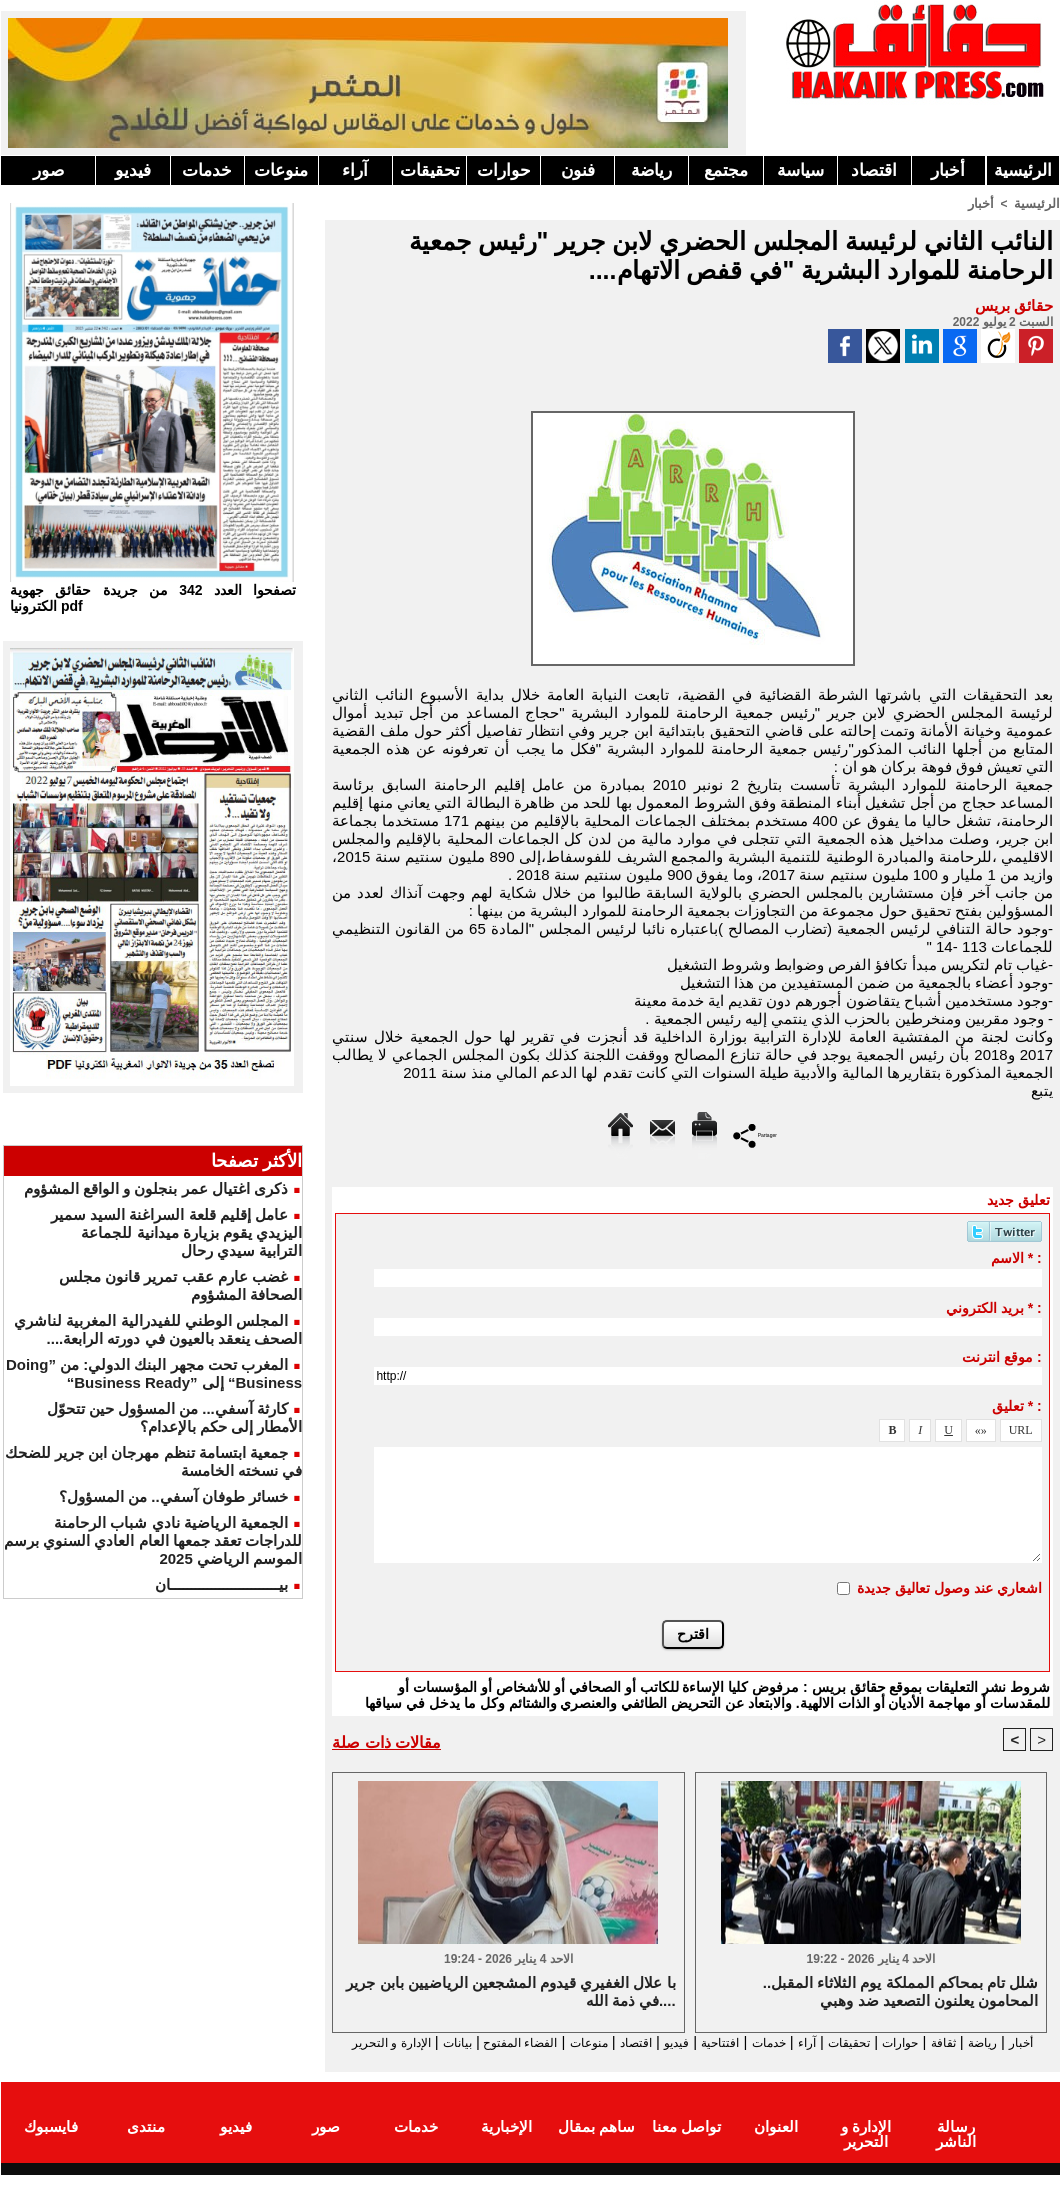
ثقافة (942, 2042)
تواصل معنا (686, 2142)
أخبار (948, 170)
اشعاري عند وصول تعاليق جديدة (949, 1587)
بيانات (354, 2042)
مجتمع (726, 170)
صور (48, 170)
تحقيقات (430, 170)
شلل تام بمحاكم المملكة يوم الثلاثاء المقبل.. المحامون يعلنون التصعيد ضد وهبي (900, 1992)
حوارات (504, 170)
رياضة (651, 170)
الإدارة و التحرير (688, 2060)
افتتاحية (675, 2042)
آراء (355, 170)
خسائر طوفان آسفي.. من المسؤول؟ (173, 1496)
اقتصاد (874, 170)
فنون (578, 170)
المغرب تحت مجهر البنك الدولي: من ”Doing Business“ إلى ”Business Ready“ (154, 1373)
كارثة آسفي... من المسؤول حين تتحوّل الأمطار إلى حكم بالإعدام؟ (175, 1417)
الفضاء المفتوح (430, 2042)
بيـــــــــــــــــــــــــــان (221, 1584)
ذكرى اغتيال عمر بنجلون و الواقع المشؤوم (156, 1188)
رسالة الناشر (956, 2142)
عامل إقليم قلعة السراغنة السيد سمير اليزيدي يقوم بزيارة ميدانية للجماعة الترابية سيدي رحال (176, 1232)
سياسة (800, 170)
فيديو (133, 170)
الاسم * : (1016, 1257)
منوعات (281, 170)
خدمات (207, 170)
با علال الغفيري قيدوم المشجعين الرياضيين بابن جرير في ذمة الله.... (510, 1992)
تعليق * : (1017, 1405)
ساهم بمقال (596, 2142)
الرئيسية (1023, 170)
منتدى (146, 2142)
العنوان (776, 2142)
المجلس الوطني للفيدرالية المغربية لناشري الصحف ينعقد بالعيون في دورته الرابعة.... (158, 1329)
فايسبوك (51, 2142)
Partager (755, 1133)
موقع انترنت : (1001, 1356)
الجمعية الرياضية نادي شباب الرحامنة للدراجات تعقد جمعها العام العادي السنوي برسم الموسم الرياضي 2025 (153, 1540)
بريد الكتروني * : (994, 1307)
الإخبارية (506, 2142)
